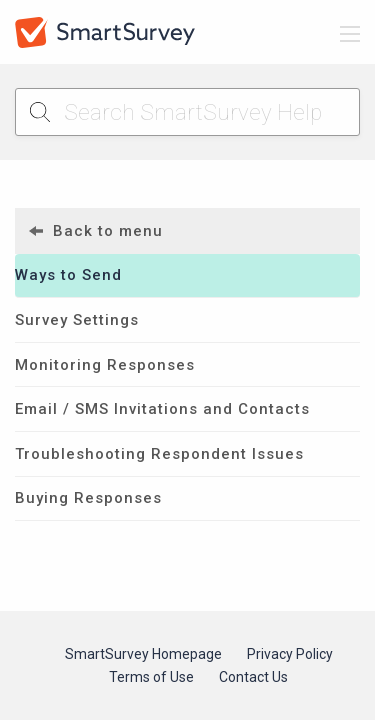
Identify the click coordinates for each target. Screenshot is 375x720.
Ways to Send (68, 275)
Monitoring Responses (105, 365)
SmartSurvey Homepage (143, 654)
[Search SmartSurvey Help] (187, 112)
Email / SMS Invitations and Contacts (162, 409)
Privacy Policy (290, 654)
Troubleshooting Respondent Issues (159, 454)
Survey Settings (77, 320)
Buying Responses (88, 498)
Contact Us (253, 677)
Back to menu (96, 231)
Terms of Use (151, 677)
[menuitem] (187, 231)
